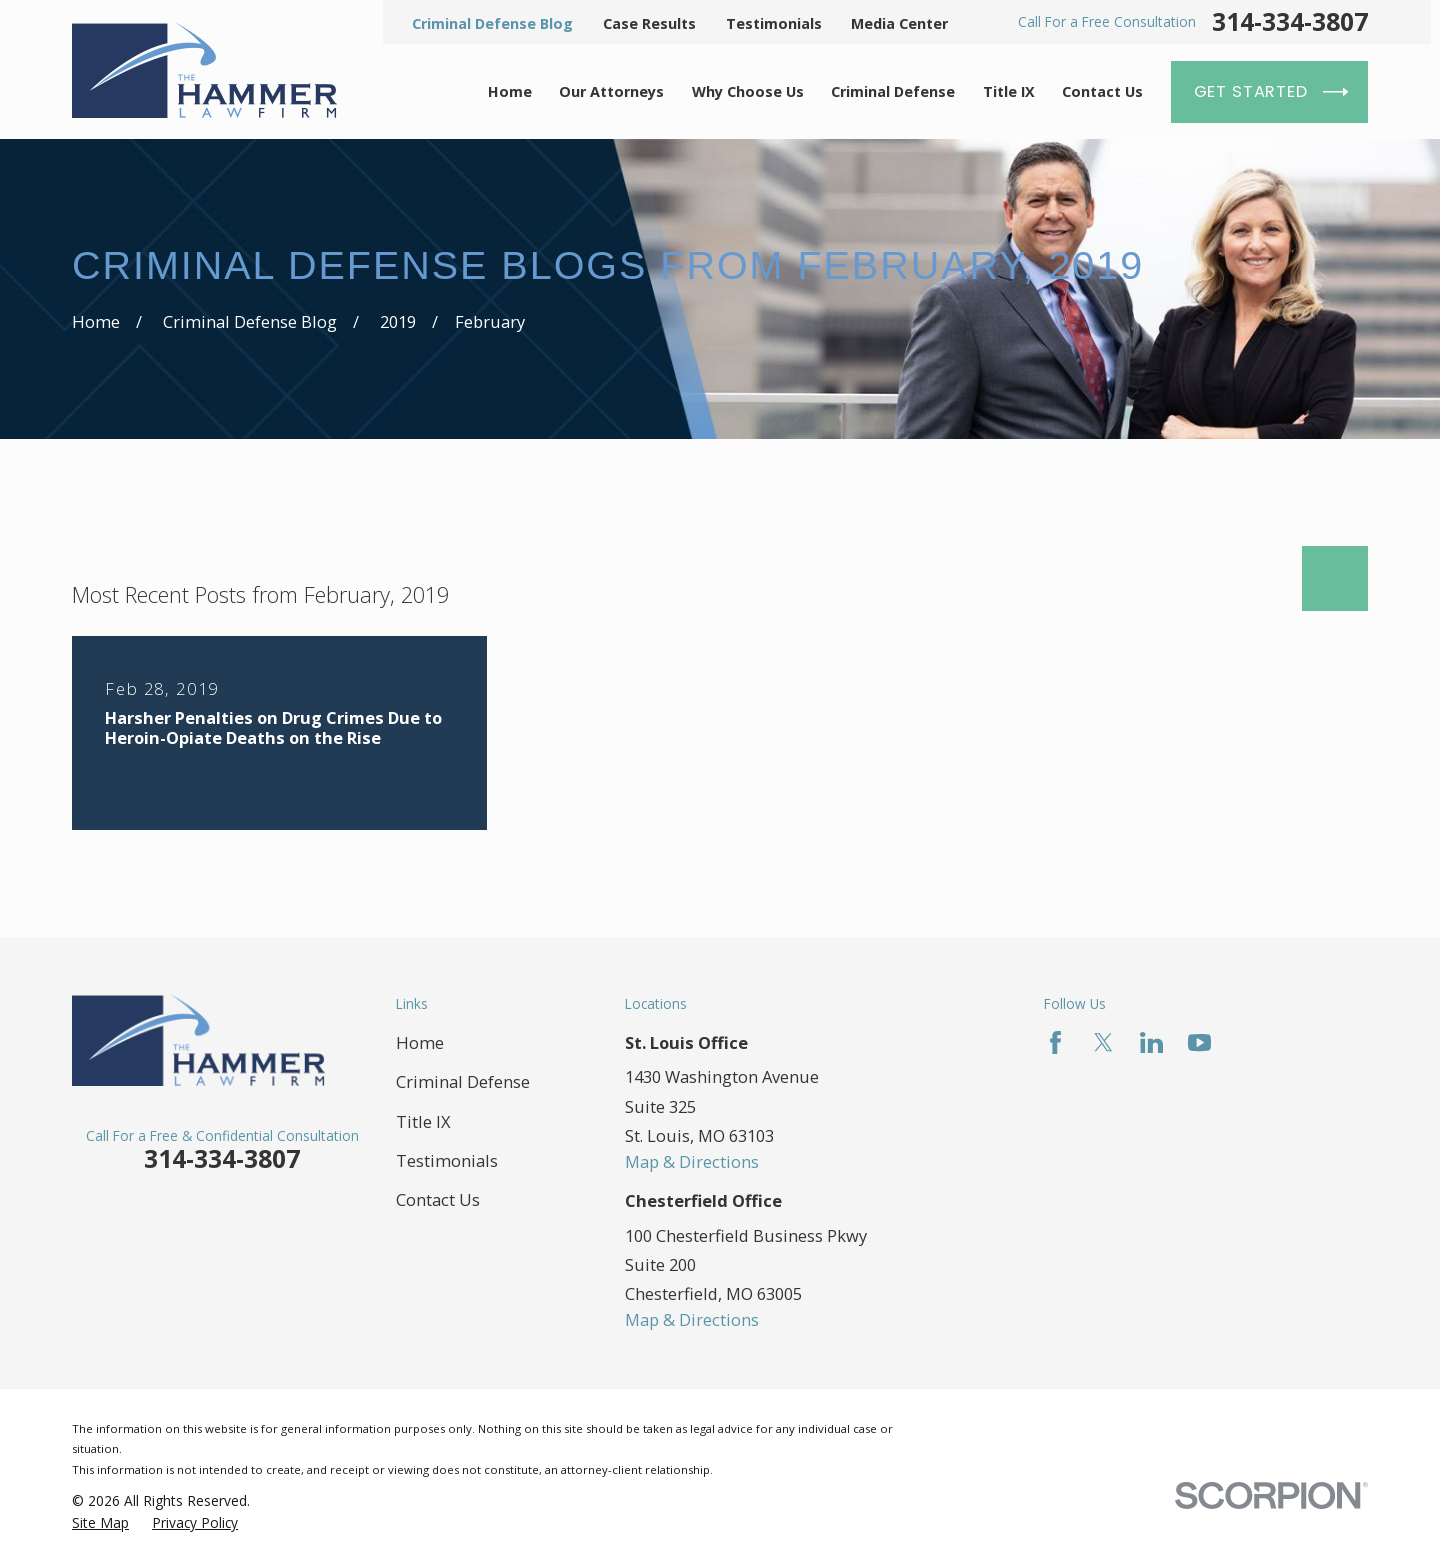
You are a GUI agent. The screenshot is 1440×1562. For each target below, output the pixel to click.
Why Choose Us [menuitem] (748, 91)
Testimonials (774, 23)
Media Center (899, 23)
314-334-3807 (1290, 22)
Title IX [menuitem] (1009, 91)
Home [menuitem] (510, 91)
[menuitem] (100, 1522)
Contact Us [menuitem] (1102, 91)
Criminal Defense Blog (492, 23)
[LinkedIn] (1151, 1042)
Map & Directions (692, 1161)
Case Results (649, 23)
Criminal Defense (463, 1081)
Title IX (423, 1121)
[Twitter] (1103, 1042)
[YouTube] (1199, 1042)
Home (420, 1042)
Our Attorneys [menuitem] (611, 91)
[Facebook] (1055, 1042)
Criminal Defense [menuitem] (893, 91)
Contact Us (438, 1199)
